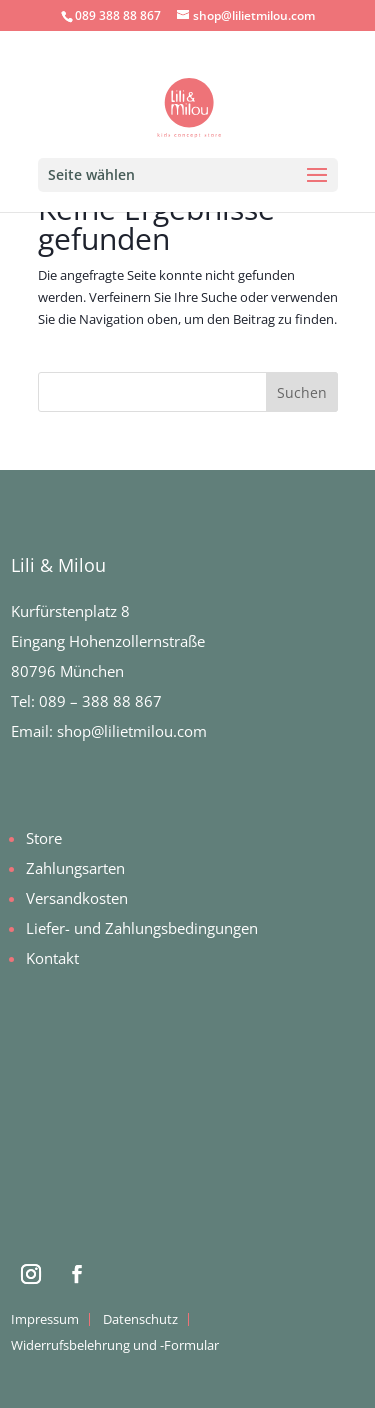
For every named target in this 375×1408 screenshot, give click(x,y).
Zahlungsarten (75, 868)
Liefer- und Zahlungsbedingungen (142, 928)
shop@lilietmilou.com (132, 731)
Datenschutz (140, 1319)
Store (44, 838)
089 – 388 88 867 (100, 701)
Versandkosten (77, 898)
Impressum (45, 1319)
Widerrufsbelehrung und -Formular (115, 1345)
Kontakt (52, 958)
